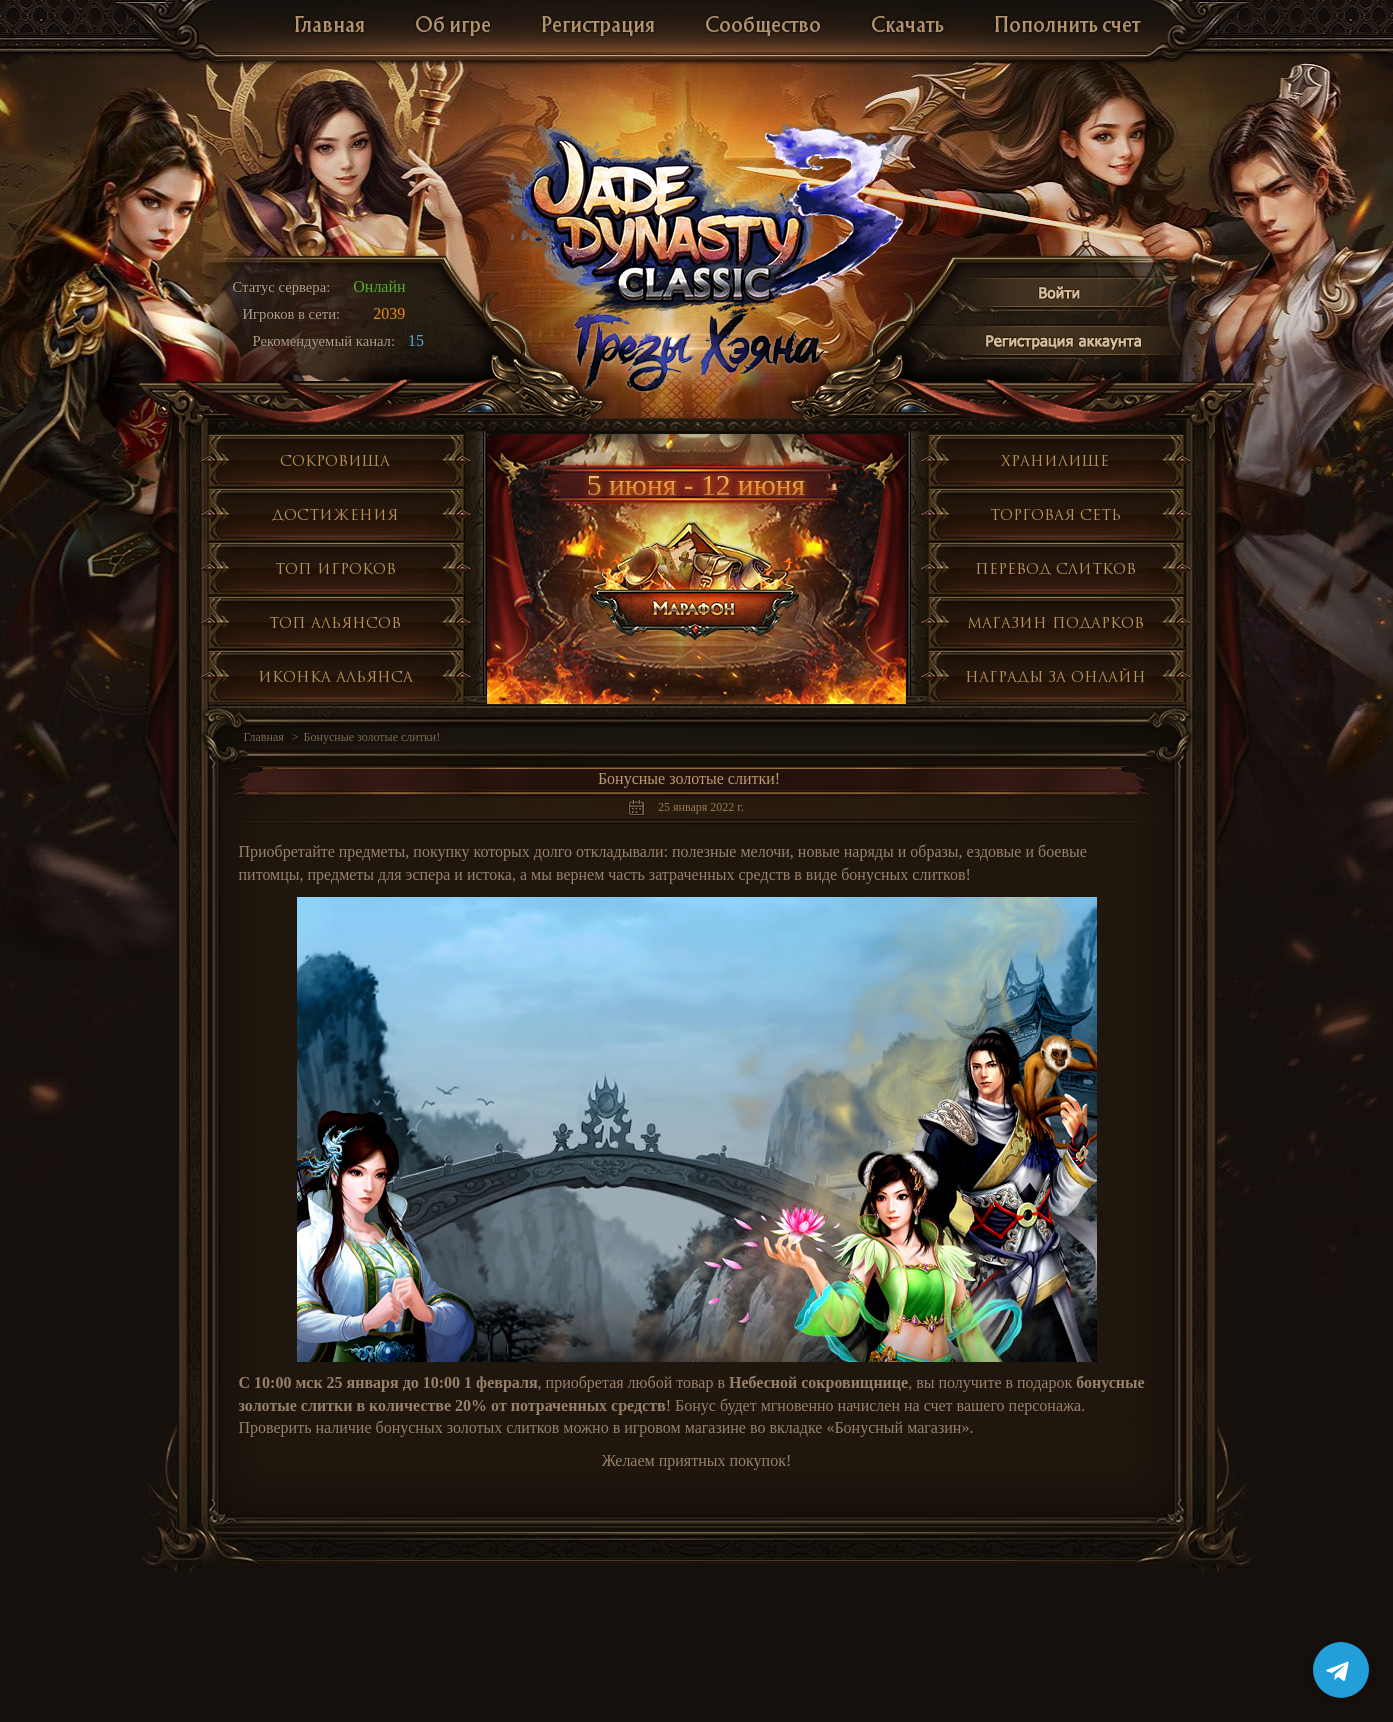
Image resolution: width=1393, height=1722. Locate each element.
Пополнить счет (1067, 26)
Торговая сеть (1055, 514)
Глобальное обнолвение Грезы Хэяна (697, 350)
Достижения (335, 514)
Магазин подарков (1055, 622)
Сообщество (763, 26)
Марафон (697, 580)
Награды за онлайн (1055, 676)
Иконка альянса (335, 676)
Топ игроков (335, 568)
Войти (1060, 296)
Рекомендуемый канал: (324, 341)
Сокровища (335, 460)
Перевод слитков (1055, 568)
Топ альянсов (335, 622)
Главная (329, 26)
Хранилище (1055, 460)
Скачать (907, 26)
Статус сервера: (282, 287)
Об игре (453, 26)
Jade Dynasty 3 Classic (697, 218)
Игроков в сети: (292, 314)
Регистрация (598, 26)
